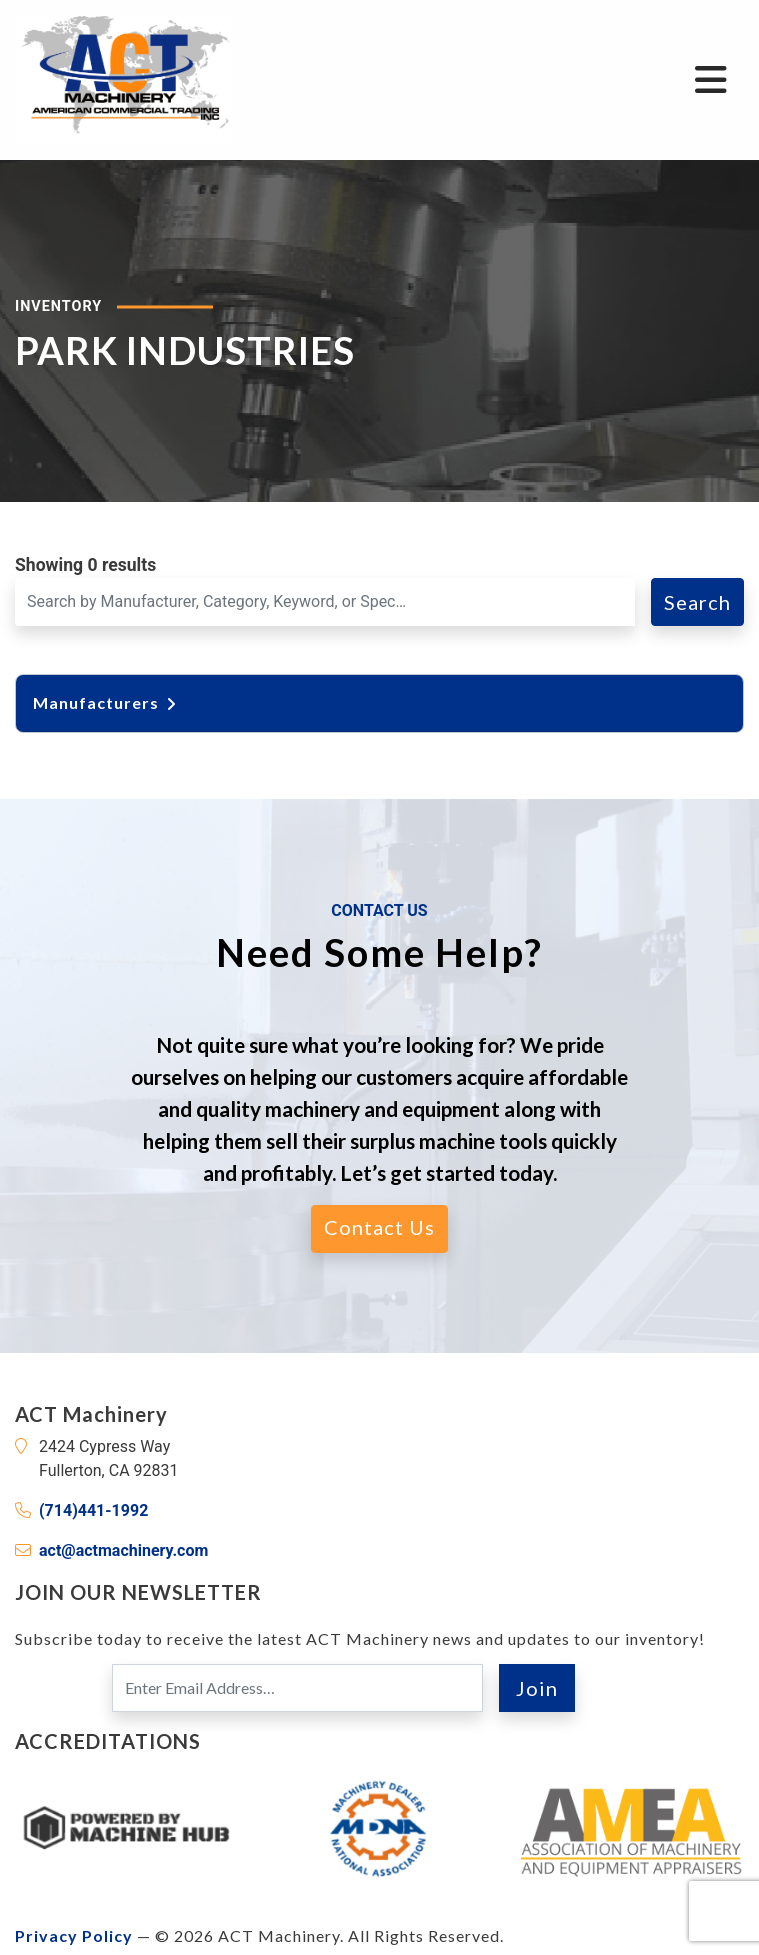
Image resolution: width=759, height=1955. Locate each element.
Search (697, 602)
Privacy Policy (74, 1935)
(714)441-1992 (93, 1510)
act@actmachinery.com (123, 1550)
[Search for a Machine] (325, 602)
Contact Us (379, 1227)
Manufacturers (106, 702)
